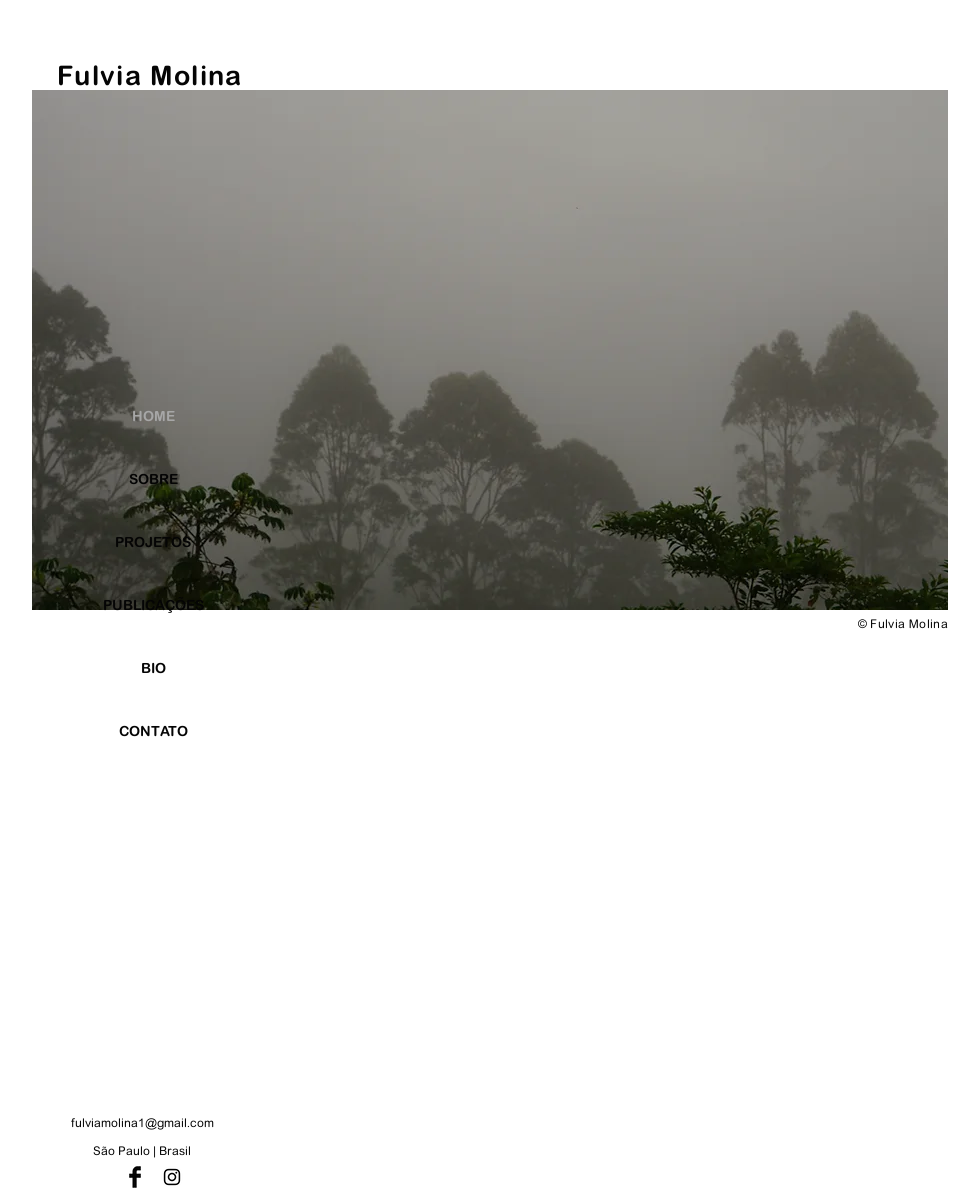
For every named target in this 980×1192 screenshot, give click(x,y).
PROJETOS (153, 542)
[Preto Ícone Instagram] (172, 1177)
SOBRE (153, 479)
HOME (153, 416)
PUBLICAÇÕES (153, 605)
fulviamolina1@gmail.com (142, 1123)
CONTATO (153, 731)
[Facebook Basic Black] (135, 1177)
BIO (153, 668)
